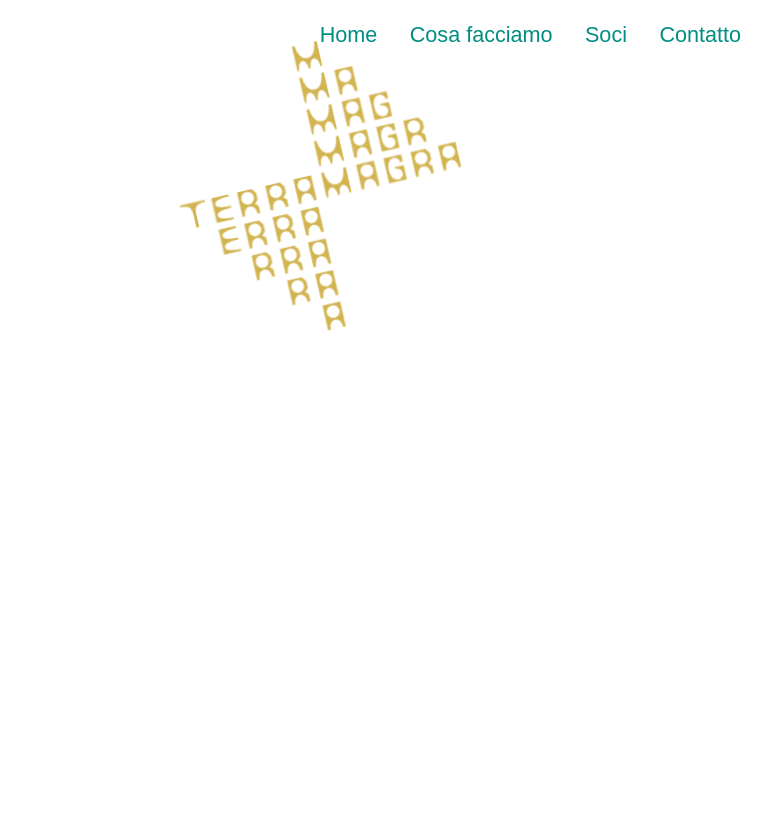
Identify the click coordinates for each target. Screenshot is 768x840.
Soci (606, 34)
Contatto (700, 34)
